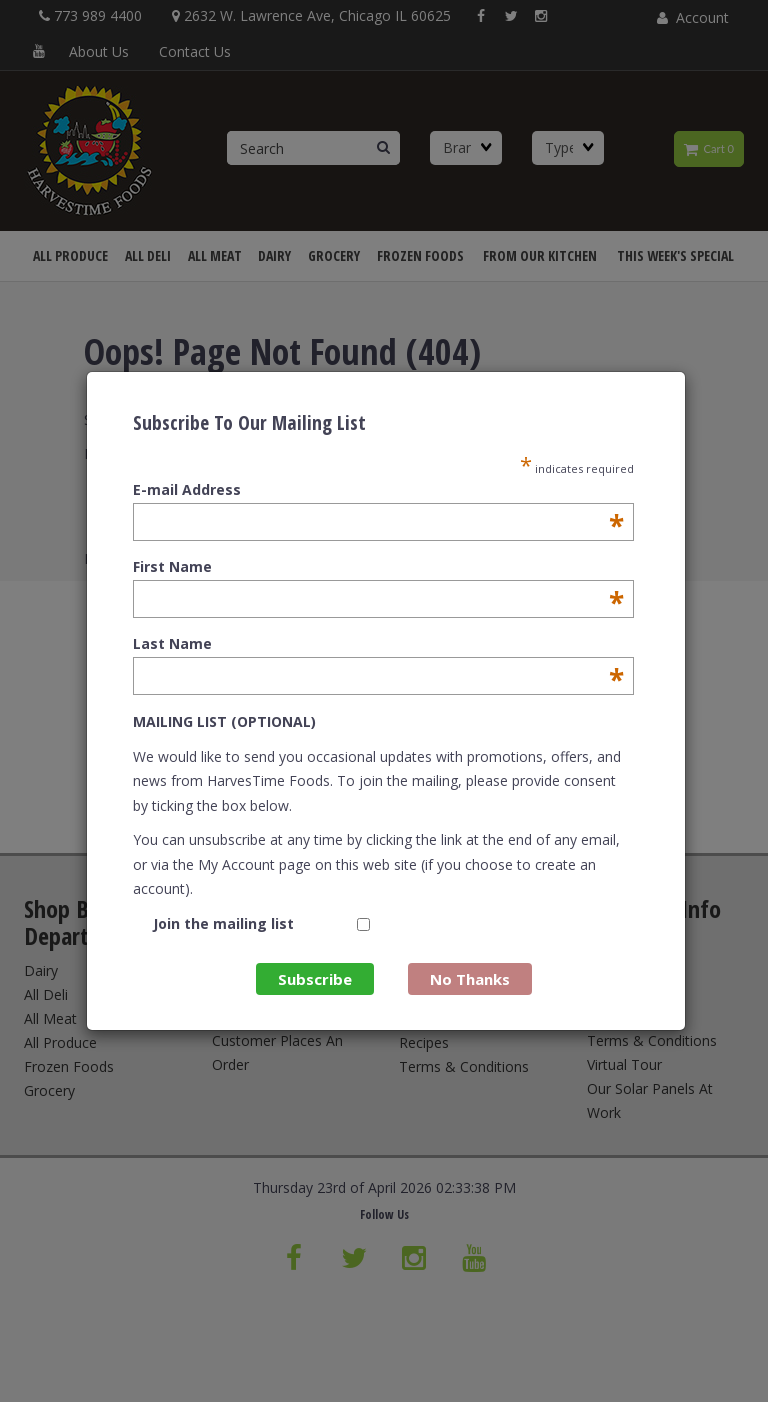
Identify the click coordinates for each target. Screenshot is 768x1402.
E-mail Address (378, 490)
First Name (378, 567)
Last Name (378, 644)
